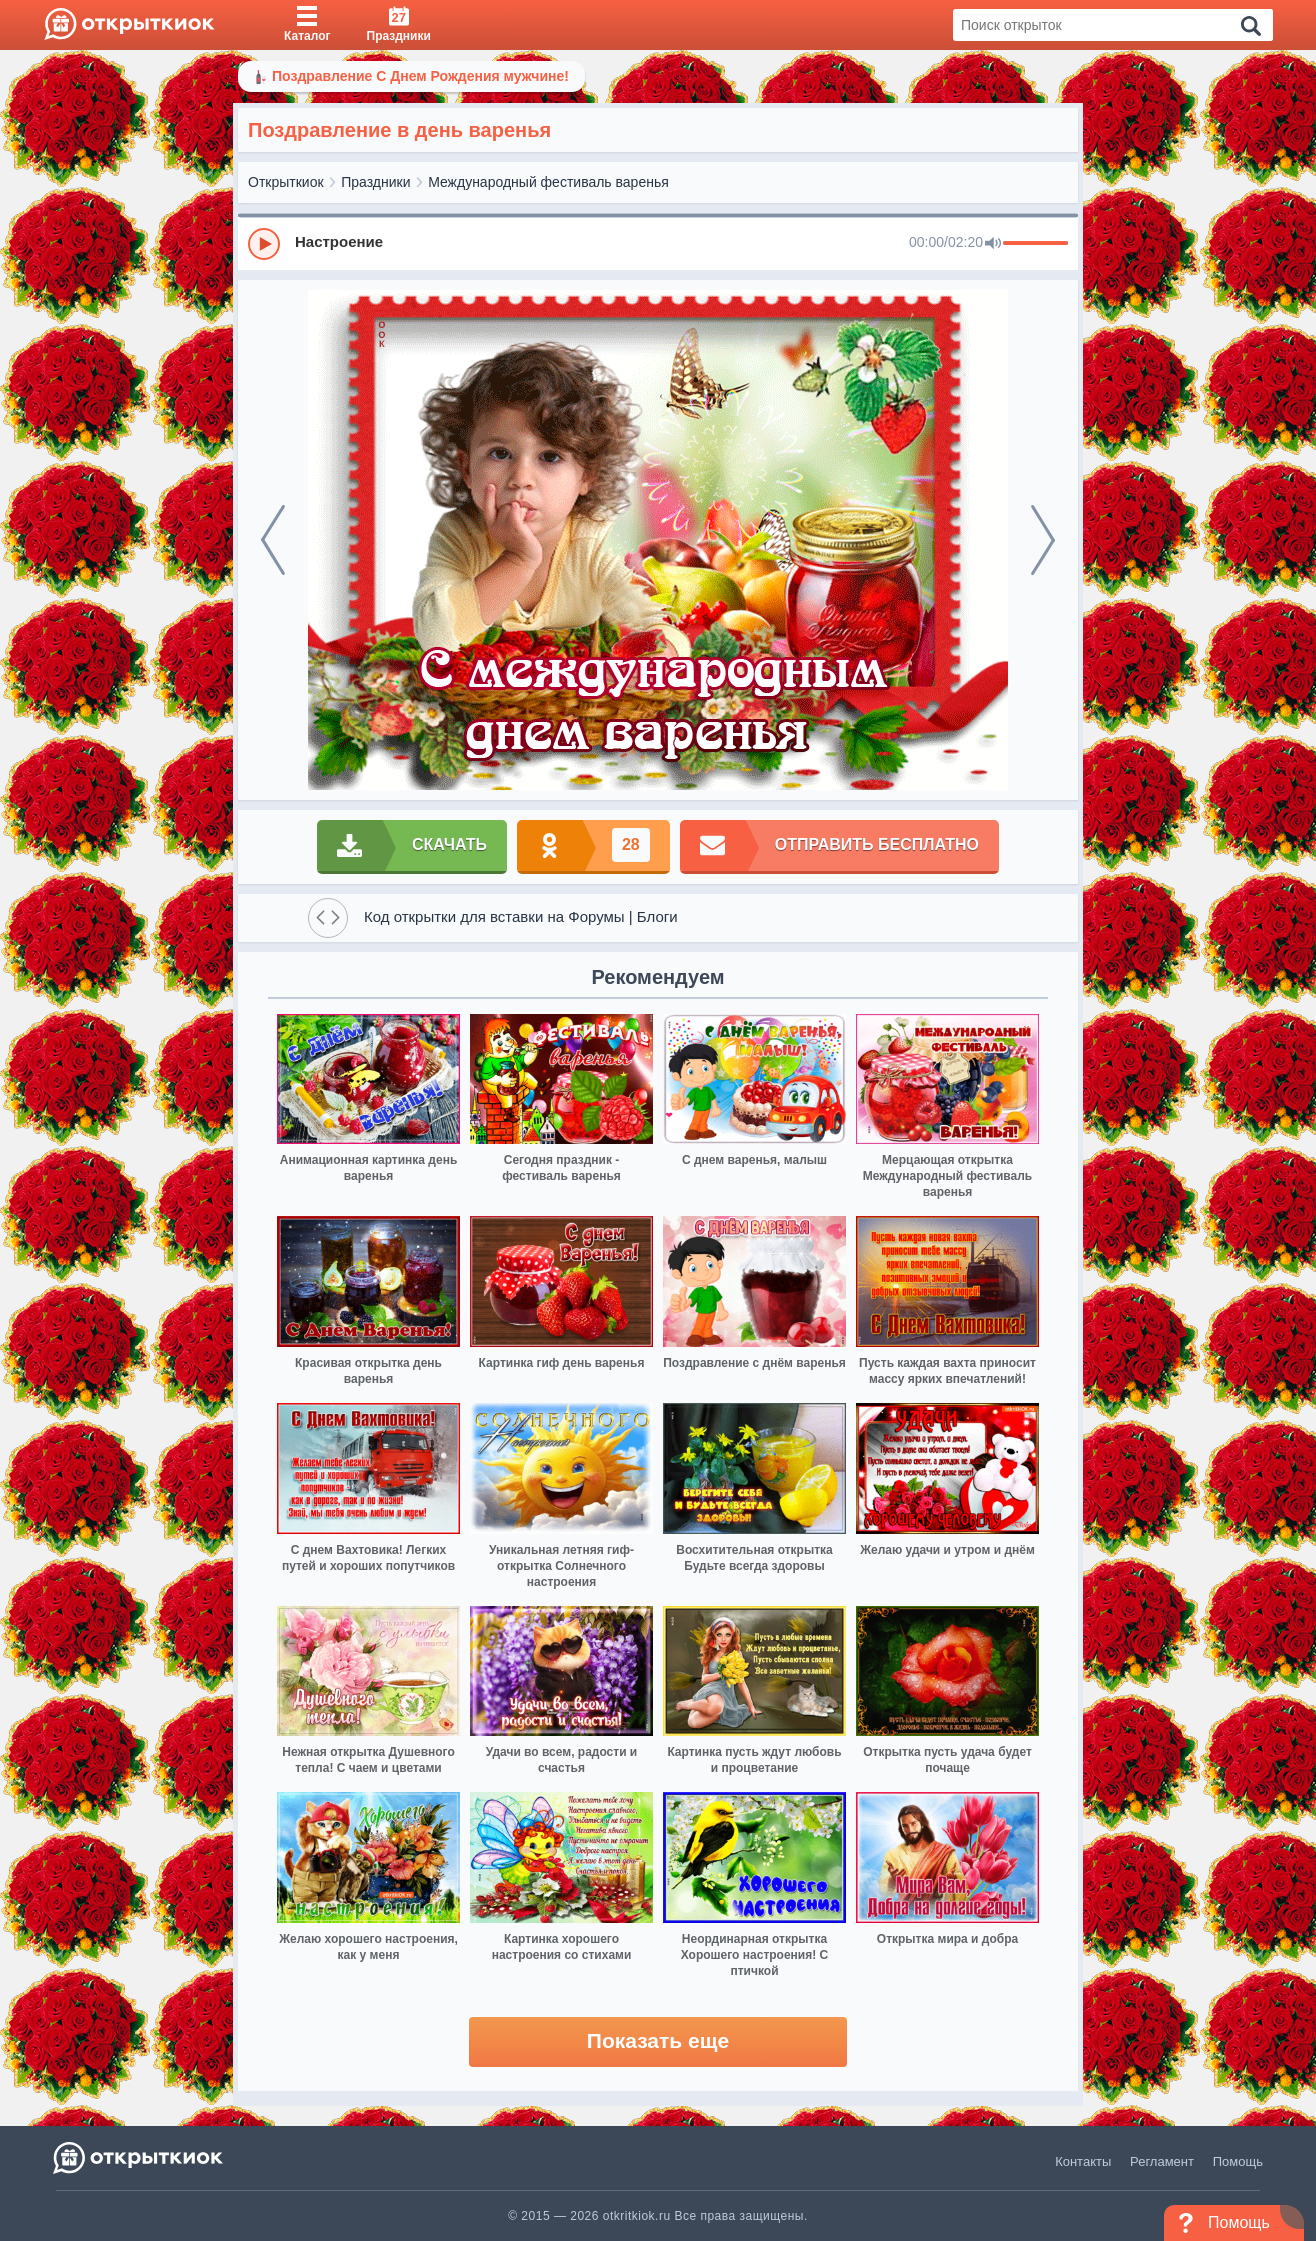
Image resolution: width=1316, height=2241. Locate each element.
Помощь (1238, 2161)
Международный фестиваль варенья (548, 182)
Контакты (1083, 2161)
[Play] (264, 244)
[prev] (273, 540)
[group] (658, 243)
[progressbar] (1035, 244)
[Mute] (993, 244)
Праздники (375, 182)
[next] (1043, 540)
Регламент (1162, 2161)
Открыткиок (286, 182)
